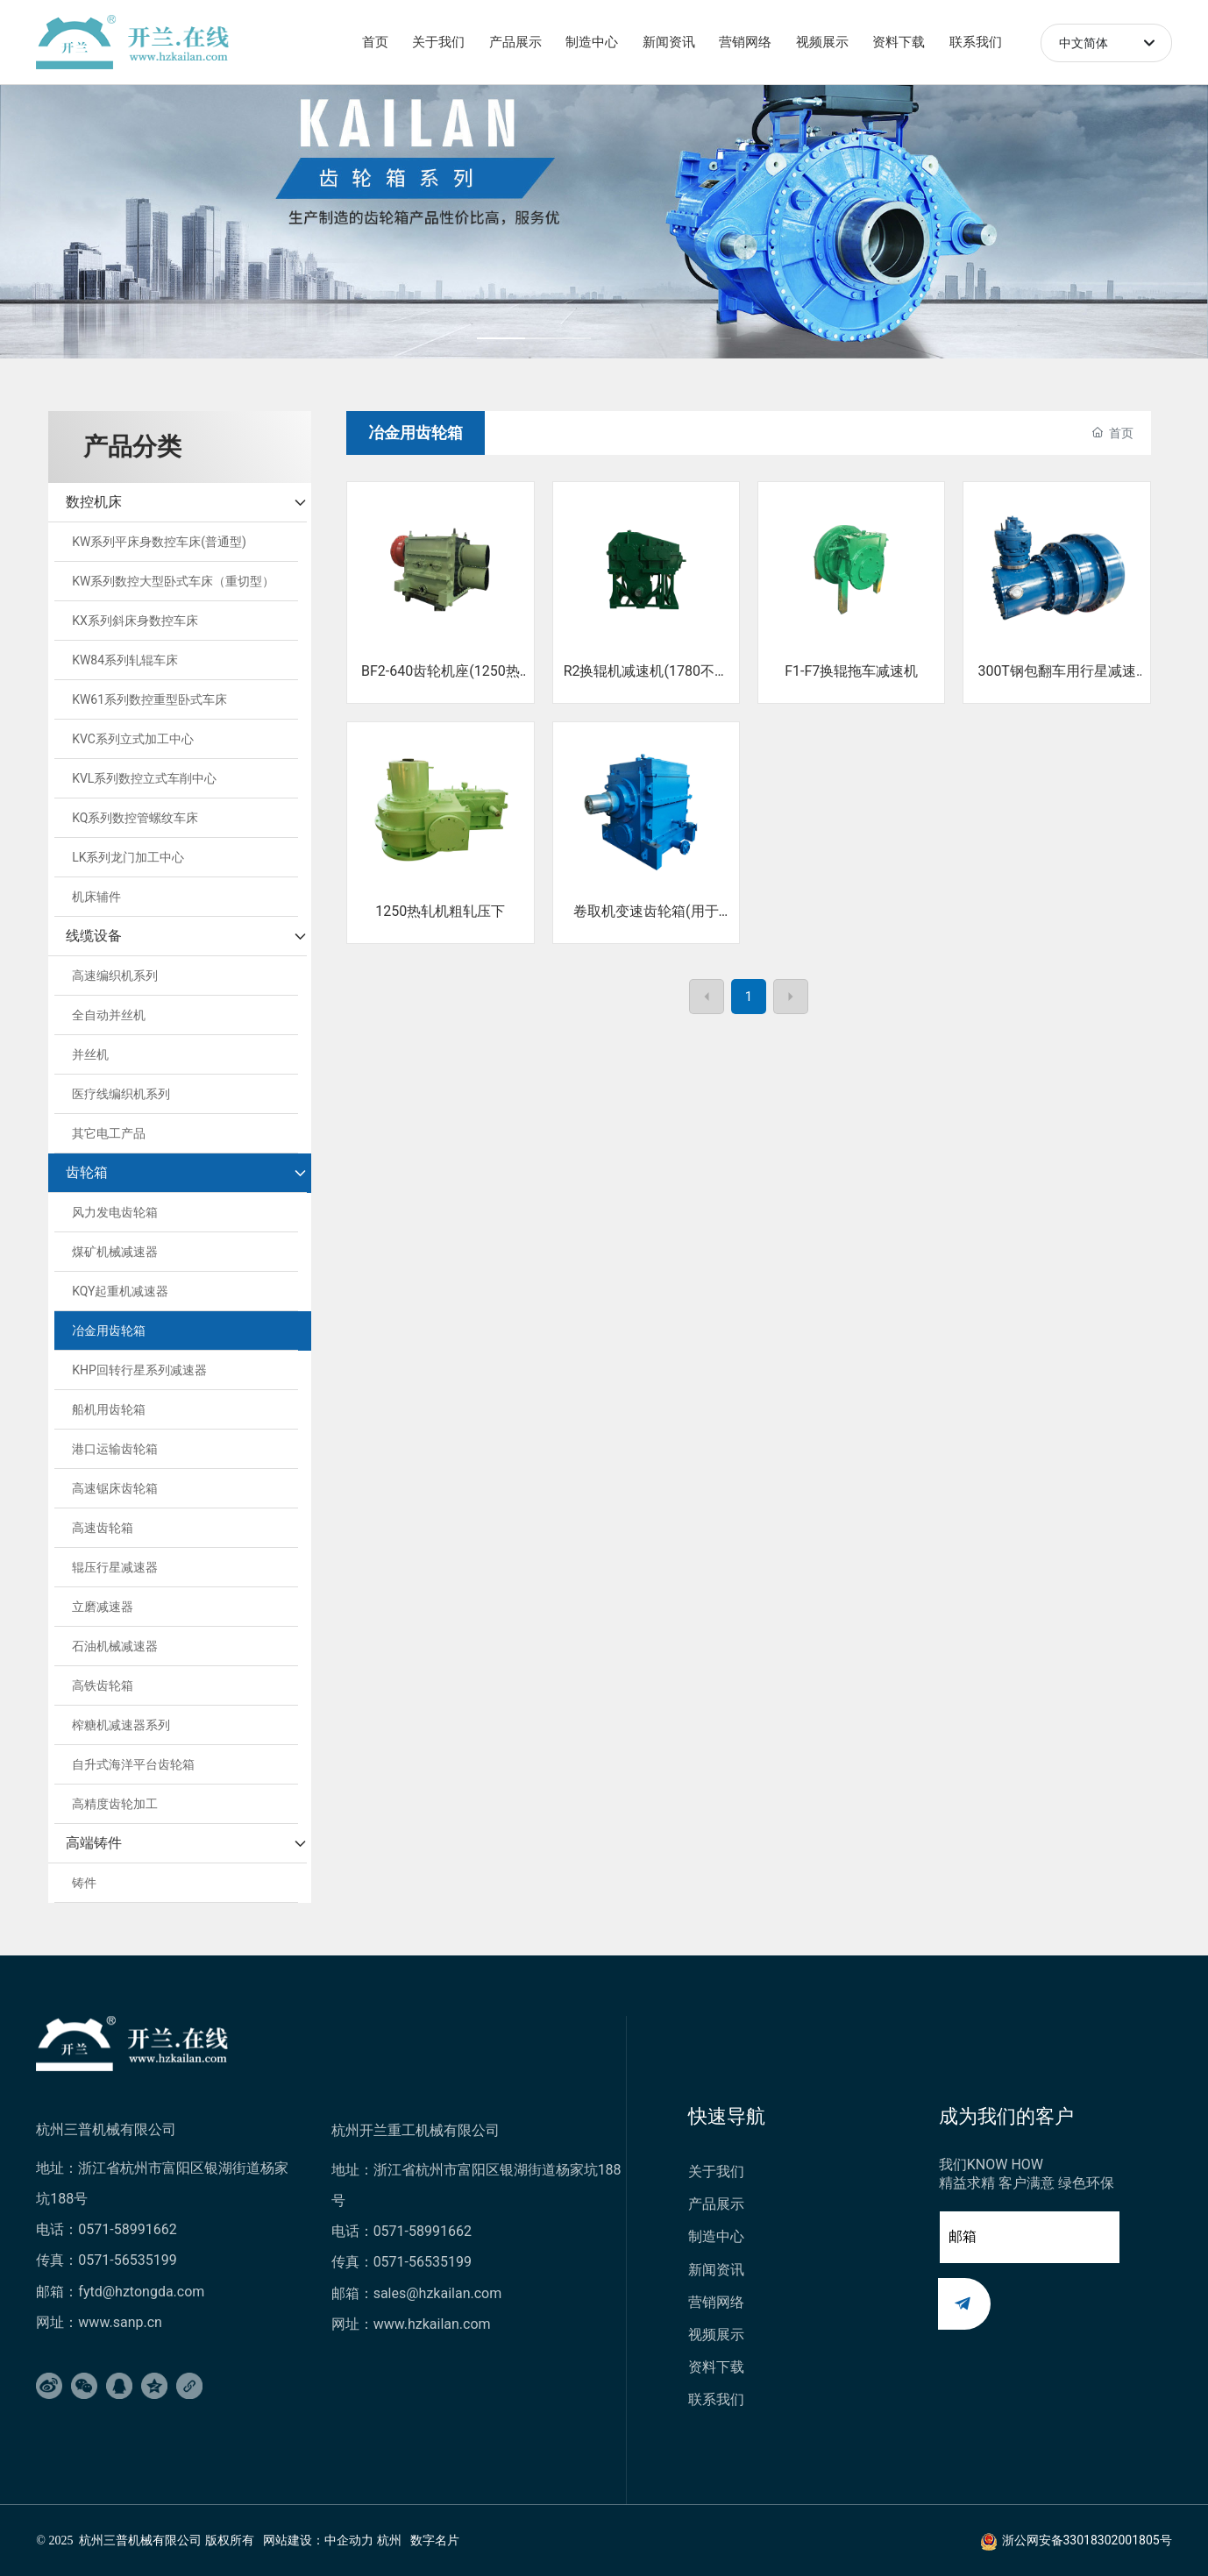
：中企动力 (342, 2540)
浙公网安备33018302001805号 (1087, 2540)
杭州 (389, 2540)
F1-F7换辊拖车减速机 (851, 671)
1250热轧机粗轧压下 (440, 911)
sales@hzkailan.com (437, 2293)
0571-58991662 (127, 2229)
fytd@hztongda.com (141, 2291)
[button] (533, 338)
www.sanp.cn (120, 2322)
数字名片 (434, 2540)
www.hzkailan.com (433, 2324)
